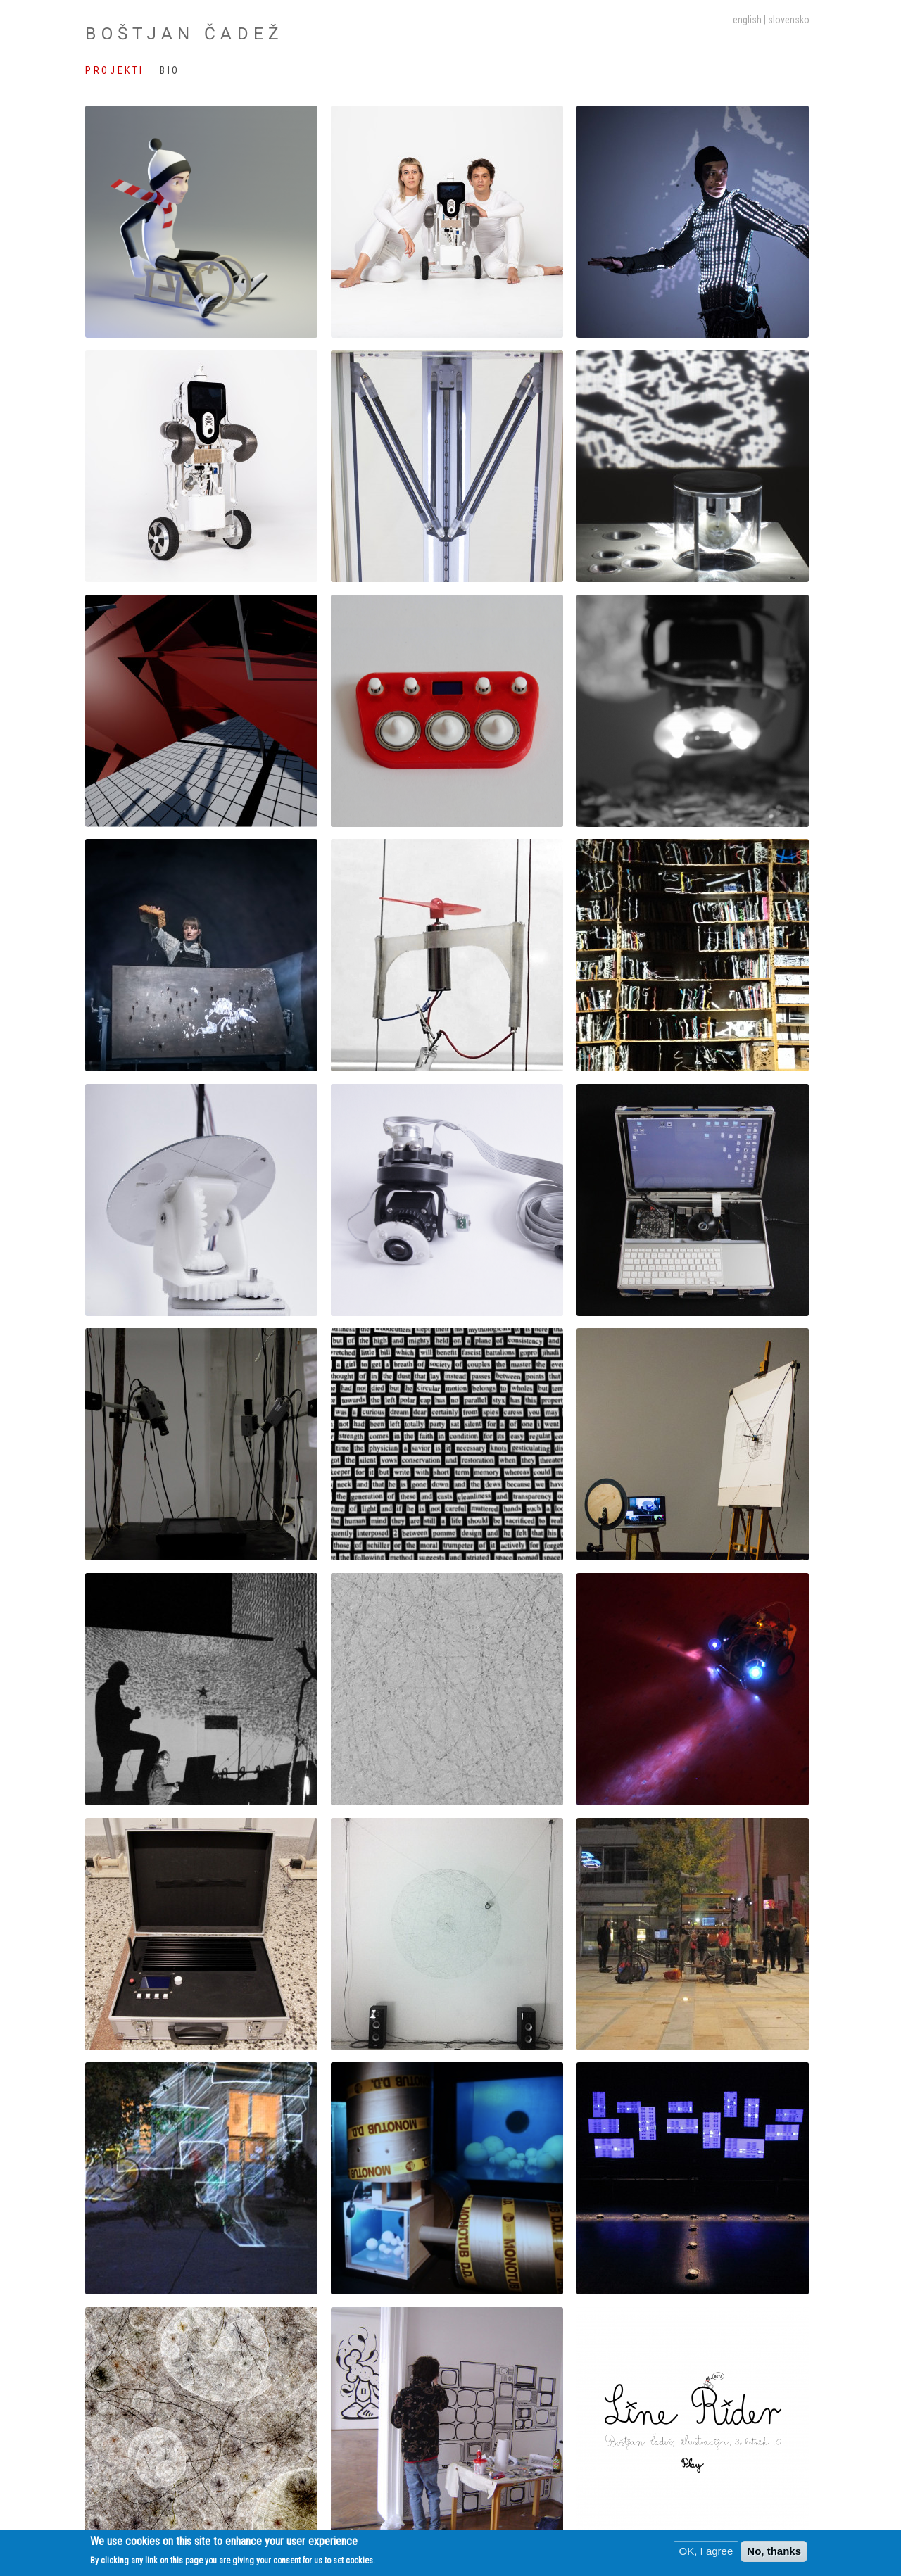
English (747, 19)
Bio (170, 70)
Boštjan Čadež (184, 33)
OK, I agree (706, 2552)
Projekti (114, 70)
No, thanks (774, 2552)
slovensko (788, 19)
